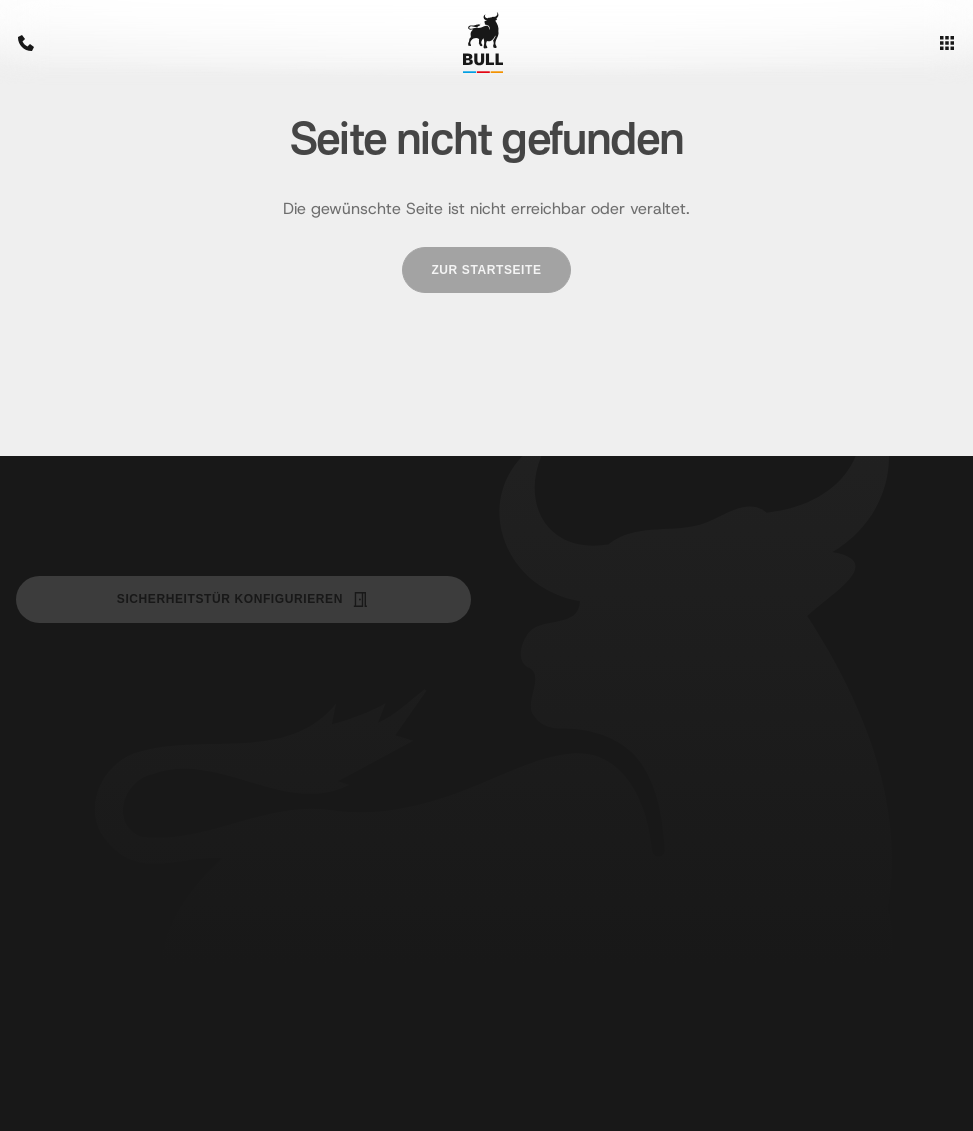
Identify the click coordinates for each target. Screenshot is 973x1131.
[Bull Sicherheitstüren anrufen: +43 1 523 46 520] (36, 43)
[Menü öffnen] (937, 43)
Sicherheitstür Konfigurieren (243, 599)
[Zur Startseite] (483, 42)
